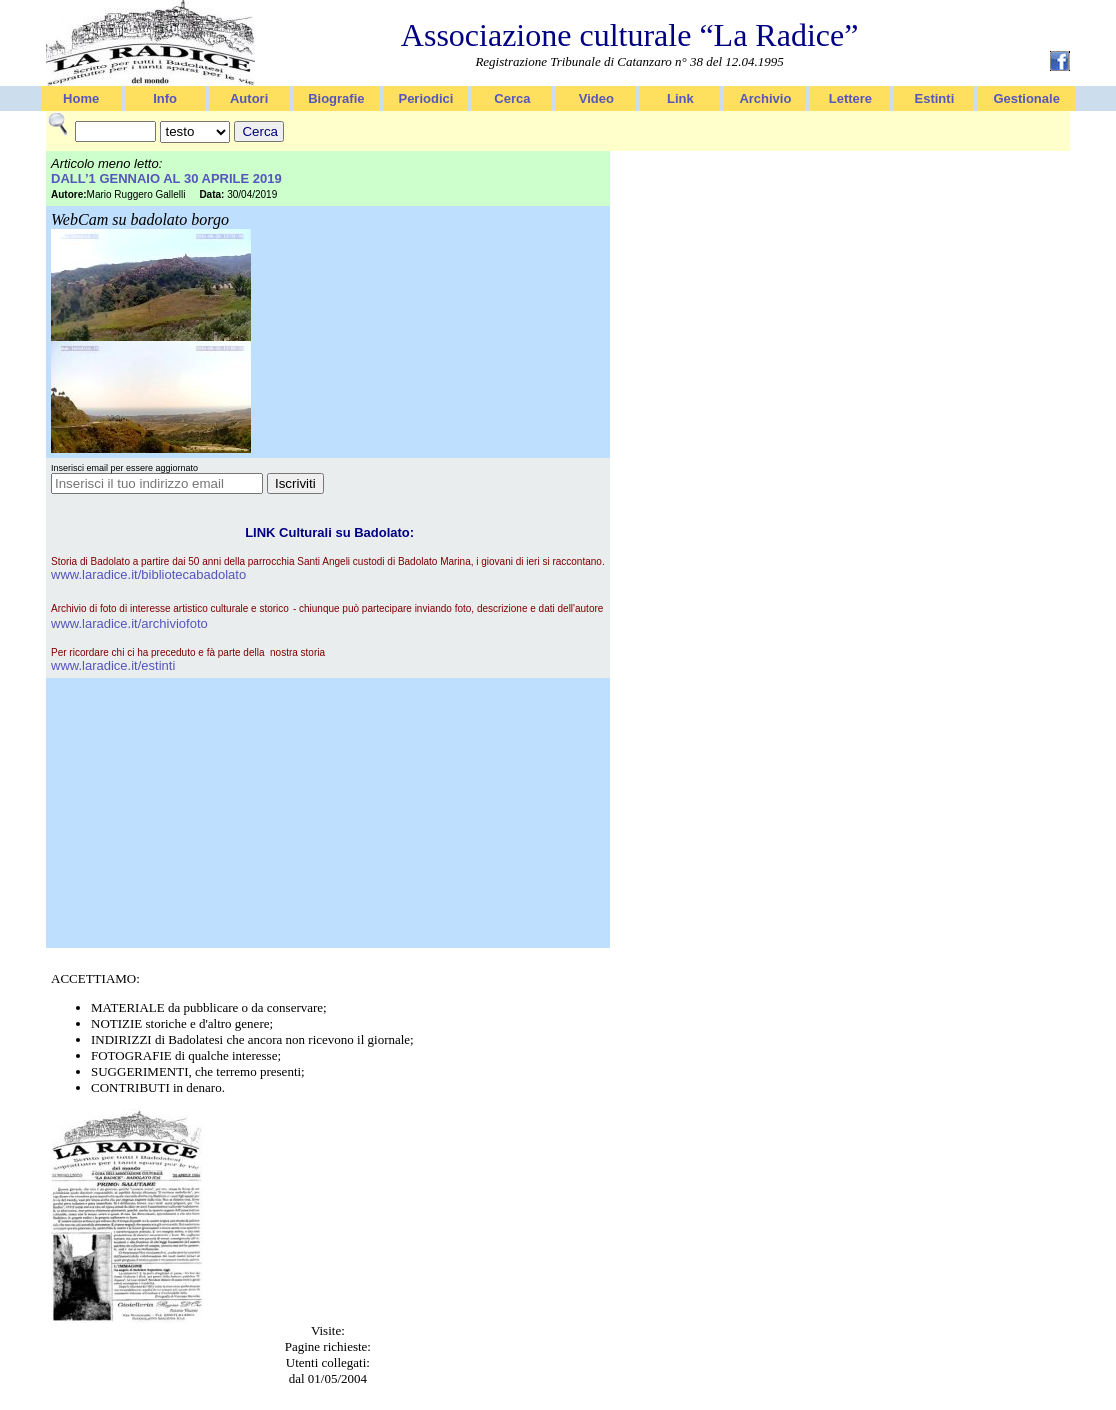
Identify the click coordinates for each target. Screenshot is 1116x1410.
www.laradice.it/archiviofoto (129, 623)
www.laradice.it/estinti (113, 665)
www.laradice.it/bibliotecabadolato (148, 574)
